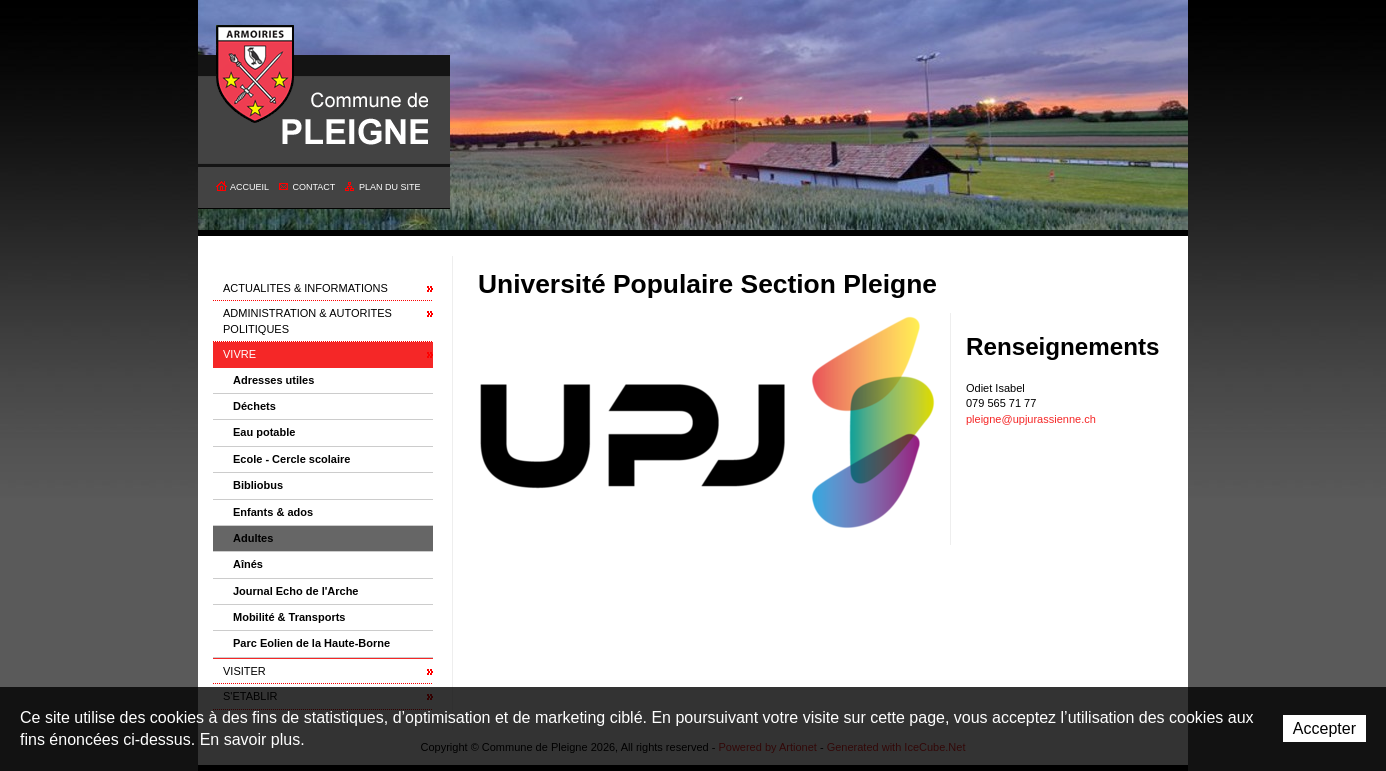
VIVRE (239, 354)
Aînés (248, 564)
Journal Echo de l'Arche (295, 591)
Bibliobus (258, 485)
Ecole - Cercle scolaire (291, 459)
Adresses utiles (273, 380)
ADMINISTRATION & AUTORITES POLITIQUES (307, 320)
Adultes (253, 538)
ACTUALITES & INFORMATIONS (305, 288)
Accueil (249, 187)
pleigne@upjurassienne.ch (1031, 419)
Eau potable (264, 432)
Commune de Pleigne (256, 75)
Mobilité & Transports (289, 617)
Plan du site (390, 187)
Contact (314, 187)
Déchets (254, 406)
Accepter (1324, 728)
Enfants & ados (273, 512)
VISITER (244, 671)
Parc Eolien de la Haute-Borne (311, 643)
